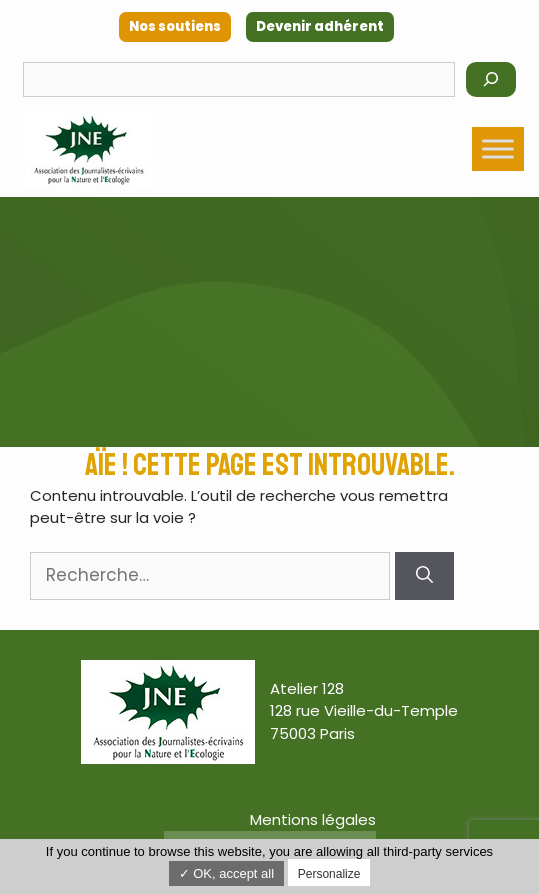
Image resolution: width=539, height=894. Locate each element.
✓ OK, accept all (227, 873)
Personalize (329, 874)
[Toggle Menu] (498, 149)
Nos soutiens (175, 26)
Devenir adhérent (320, 26)
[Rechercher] (491, 79)
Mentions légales (313, 819)
